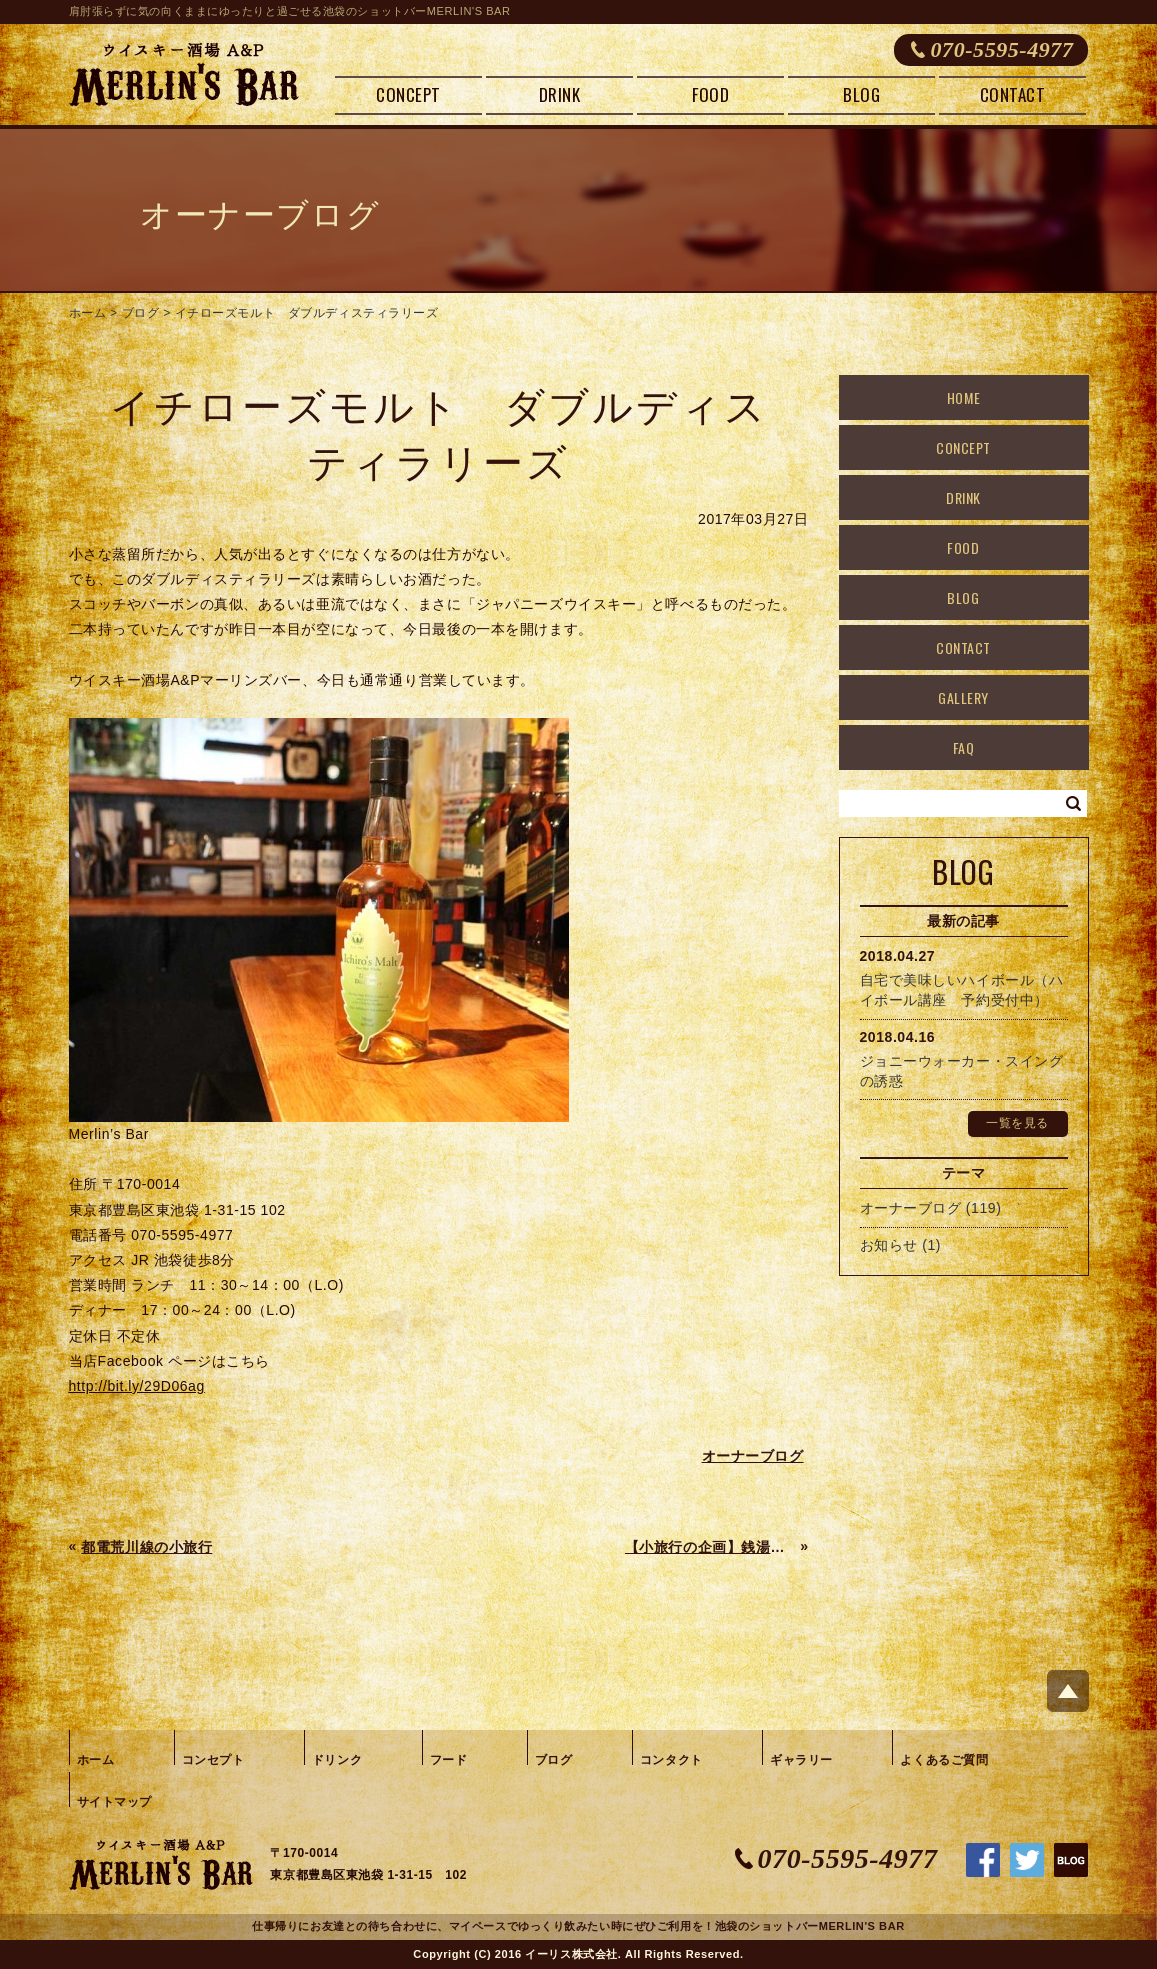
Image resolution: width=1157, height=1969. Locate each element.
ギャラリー (801, 1760)
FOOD (710, 94)
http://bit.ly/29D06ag (137, 1386)
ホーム (88, 313)
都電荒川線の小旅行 (146, 1547)
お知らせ (889, 1245)
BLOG (861, 94)
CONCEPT (408, 94)
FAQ (964, 747)
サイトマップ (114, 1802)
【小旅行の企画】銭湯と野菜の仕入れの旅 (710, 1547)
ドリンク (337, 1760)
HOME (963, 397)
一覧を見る (1017, 1123)
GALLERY (963, 697)
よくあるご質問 (944, 1760)
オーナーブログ (911, 1208)
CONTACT (1013, 94)
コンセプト (213, 1760)
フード (449, 1760)
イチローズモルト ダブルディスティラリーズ (307, 313)
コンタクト (671, 1760)
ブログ (141, 313)
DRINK (560, 94)
